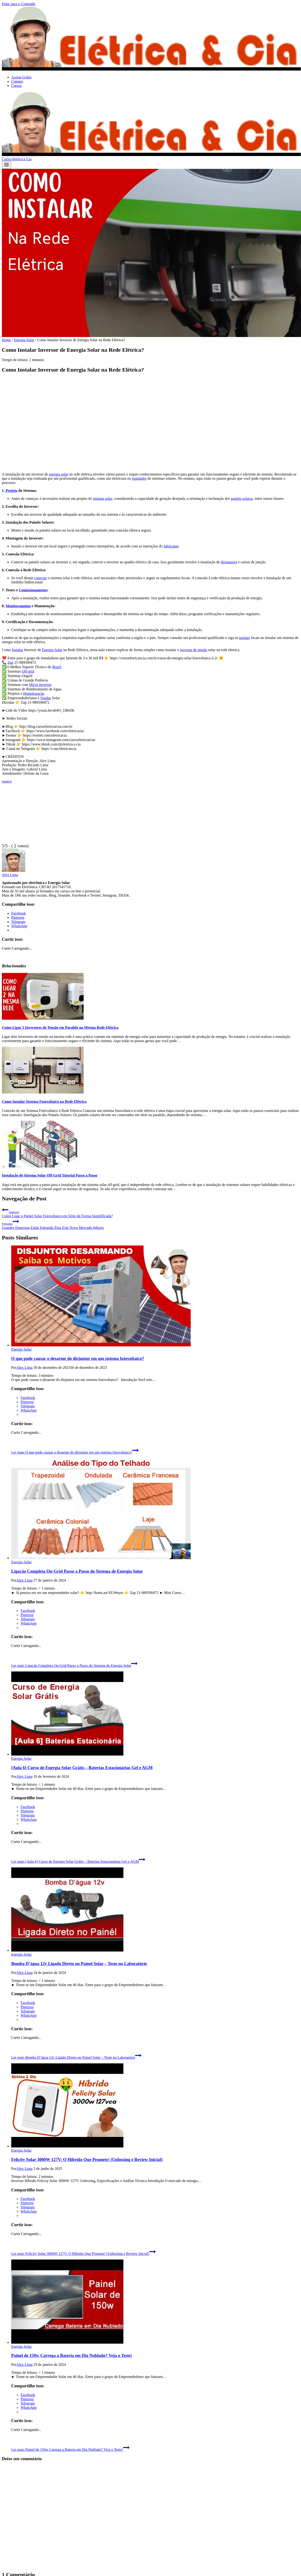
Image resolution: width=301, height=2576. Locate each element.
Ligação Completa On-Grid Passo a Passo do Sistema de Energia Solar (77, 1571)
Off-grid (28, 671)
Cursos (16, 86)
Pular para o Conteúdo (19, 4)
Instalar (17, 650)
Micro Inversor (40, 685)
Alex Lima (24, 1368)
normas (244, 638)
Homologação (33, 693)
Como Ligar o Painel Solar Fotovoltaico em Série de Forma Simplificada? (150, 1212)
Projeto (11, 491)
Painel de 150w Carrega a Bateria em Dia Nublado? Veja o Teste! (71, 2355)
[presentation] (155, 1296)
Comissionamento (33, 590)
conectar (40, 578)
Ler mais (75, 1452)
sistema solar (102, 498)
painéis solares (242, 498)
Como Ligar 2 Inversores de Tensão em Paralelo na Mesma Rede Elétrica (60, 1027)
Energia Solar (52, 650)
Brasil (56, 667)
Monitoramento (18, 606)
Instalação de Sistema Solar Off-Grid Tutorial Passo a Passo (49, 1175)
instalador (139, 478)
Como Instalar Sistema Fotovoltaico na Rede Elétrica (44, 1101)
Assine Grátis (21, 77)
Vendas (45, 698)
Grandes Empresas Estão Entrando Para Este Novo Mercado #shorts (150, 1224)
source (7, 781)
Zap (10, 662)
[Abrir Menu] (6, 165)
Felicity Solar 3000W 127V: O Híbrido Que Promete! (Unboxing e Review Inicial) (86, 2159)
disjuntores (229, 562)
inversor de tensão (193, 650)
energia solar (58, 474)
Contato (17, 81)
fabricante (171, 546)
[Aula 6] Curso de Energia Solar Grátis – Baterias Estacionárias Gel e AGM (82, 1767)
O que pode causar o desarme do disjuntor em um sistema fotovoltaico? (77, 1358)
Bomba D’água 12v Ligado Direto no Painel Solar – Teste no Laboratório (79, 1963)
